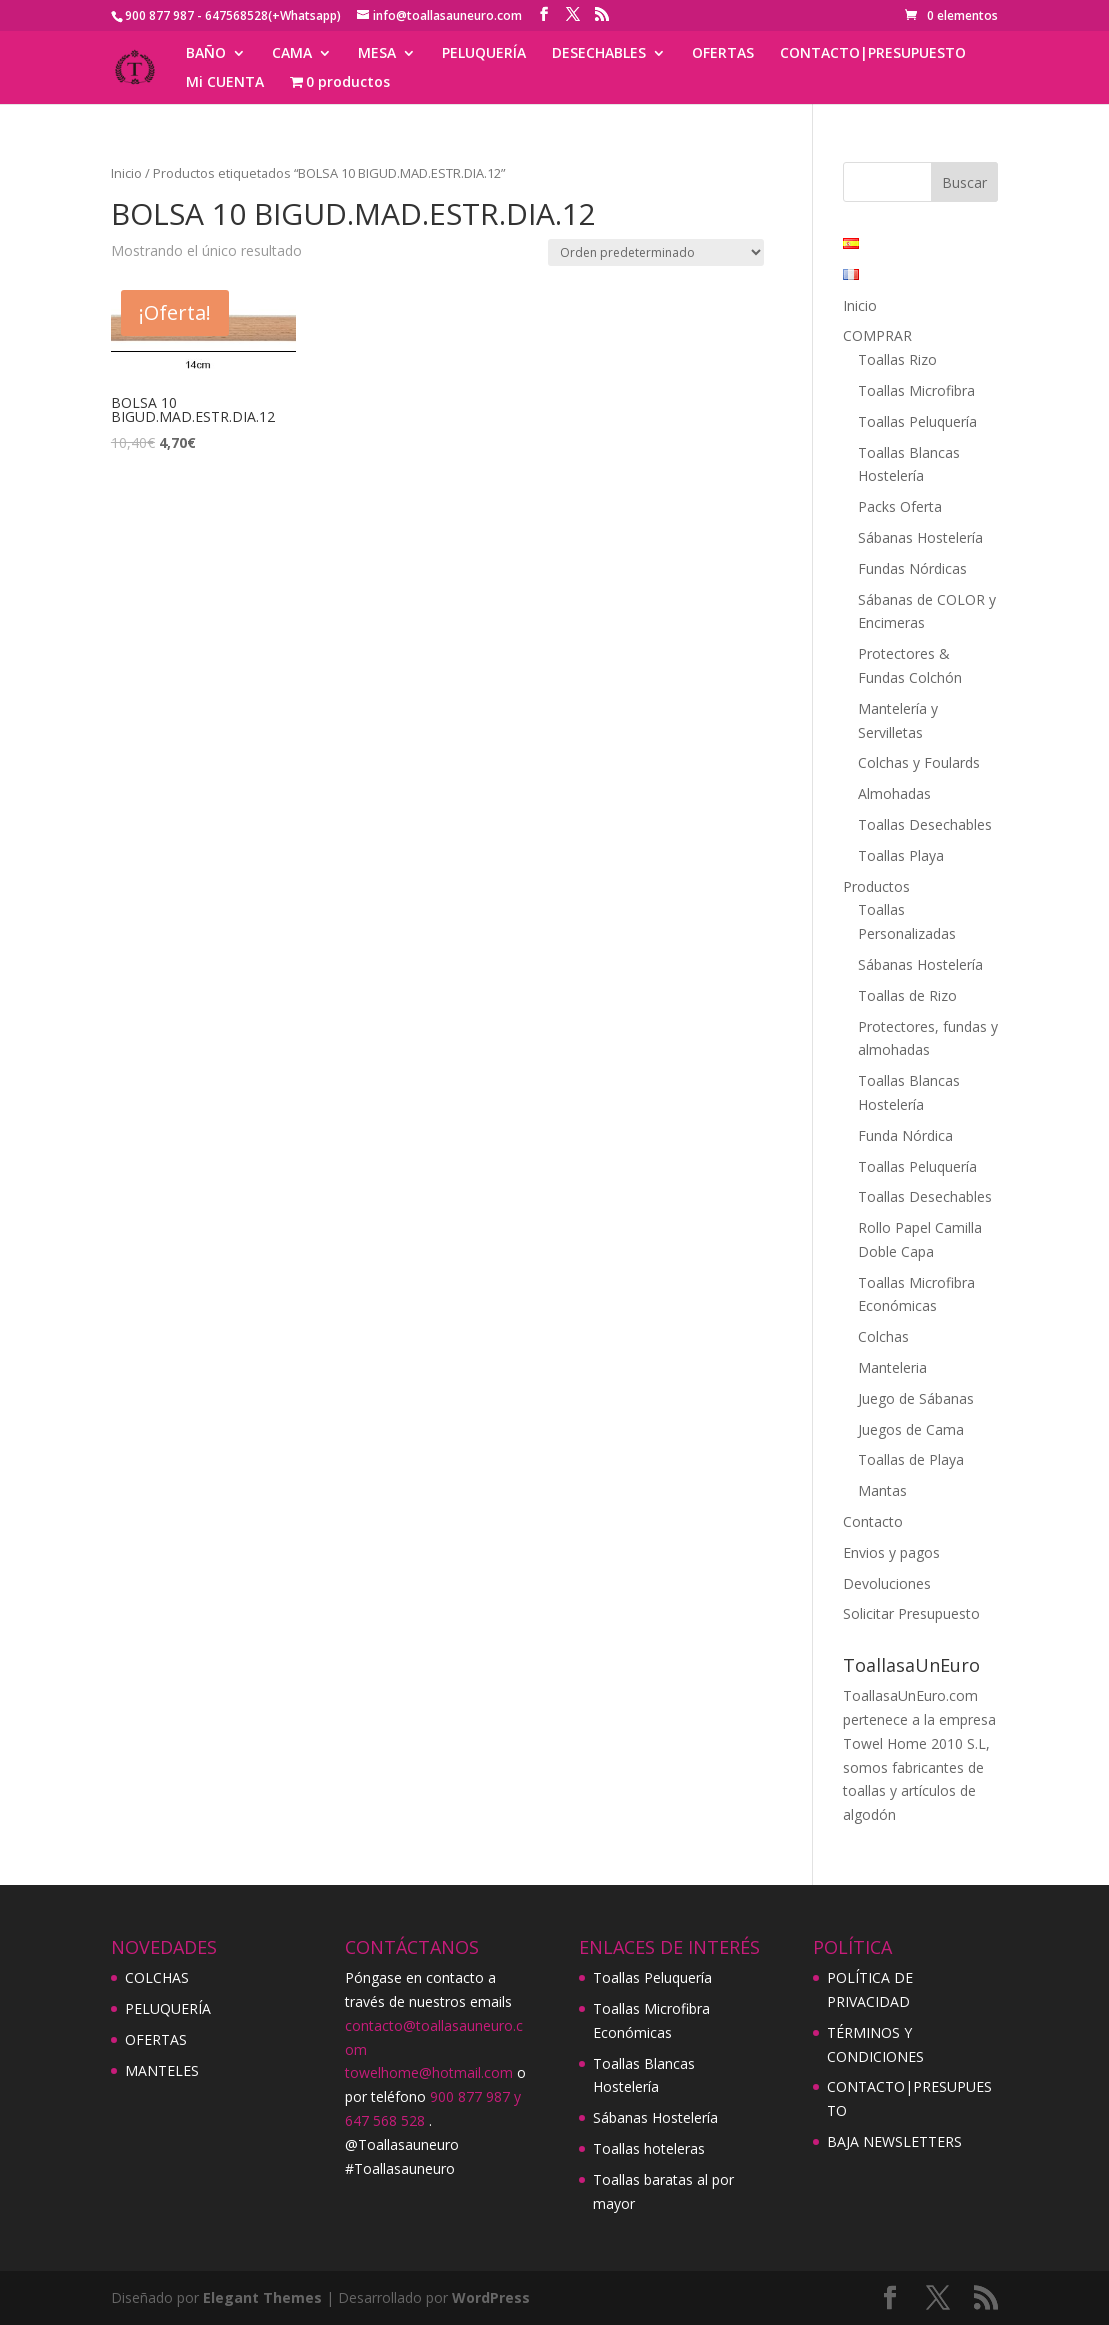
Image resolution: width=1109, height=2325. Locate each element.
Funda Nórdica (905, 1135)
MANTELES (162, 2070)
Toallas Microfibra (916, 390)
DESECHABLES (599, 54)
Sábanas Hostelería (920, 537)
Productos (876, 886)
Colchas (883, 1336)
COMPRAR (877, 335)
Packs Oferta (900, 506)
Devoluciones (887, 1583)
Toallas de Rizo (907, 995)
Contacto (873, 1521)
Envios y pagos (891, 1552)
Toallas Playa (901, 855)
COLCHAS (157, 1977)
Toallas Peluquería (917, 421)
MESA (377, 54)
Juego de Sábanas (916, 1398)
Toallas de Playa (911, 1459)
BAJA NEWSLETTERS (894, 2141)
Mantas (882, 1490)
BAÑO (206, 54)
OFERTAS (723, 54)
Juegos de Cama (911, 1429)
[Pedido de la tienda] (656, 252)
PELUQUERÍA (484, 54)
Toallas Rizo (897, 359)
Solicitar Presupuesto (911, 1613)
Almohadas (894, 793)
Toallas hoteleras (649, 2148)
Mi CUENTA (225, 83)
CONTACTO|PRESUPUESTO (873, 54)
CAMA (292, 54)
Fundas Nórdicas (912, 568)
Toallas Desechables (925, 824)
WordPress (491, 2297)
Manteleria (892, 1367)
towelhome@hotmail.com (429, 2072)
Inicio (126, 173)
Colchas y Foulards (919, 762)
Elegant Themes (262, 2297)
